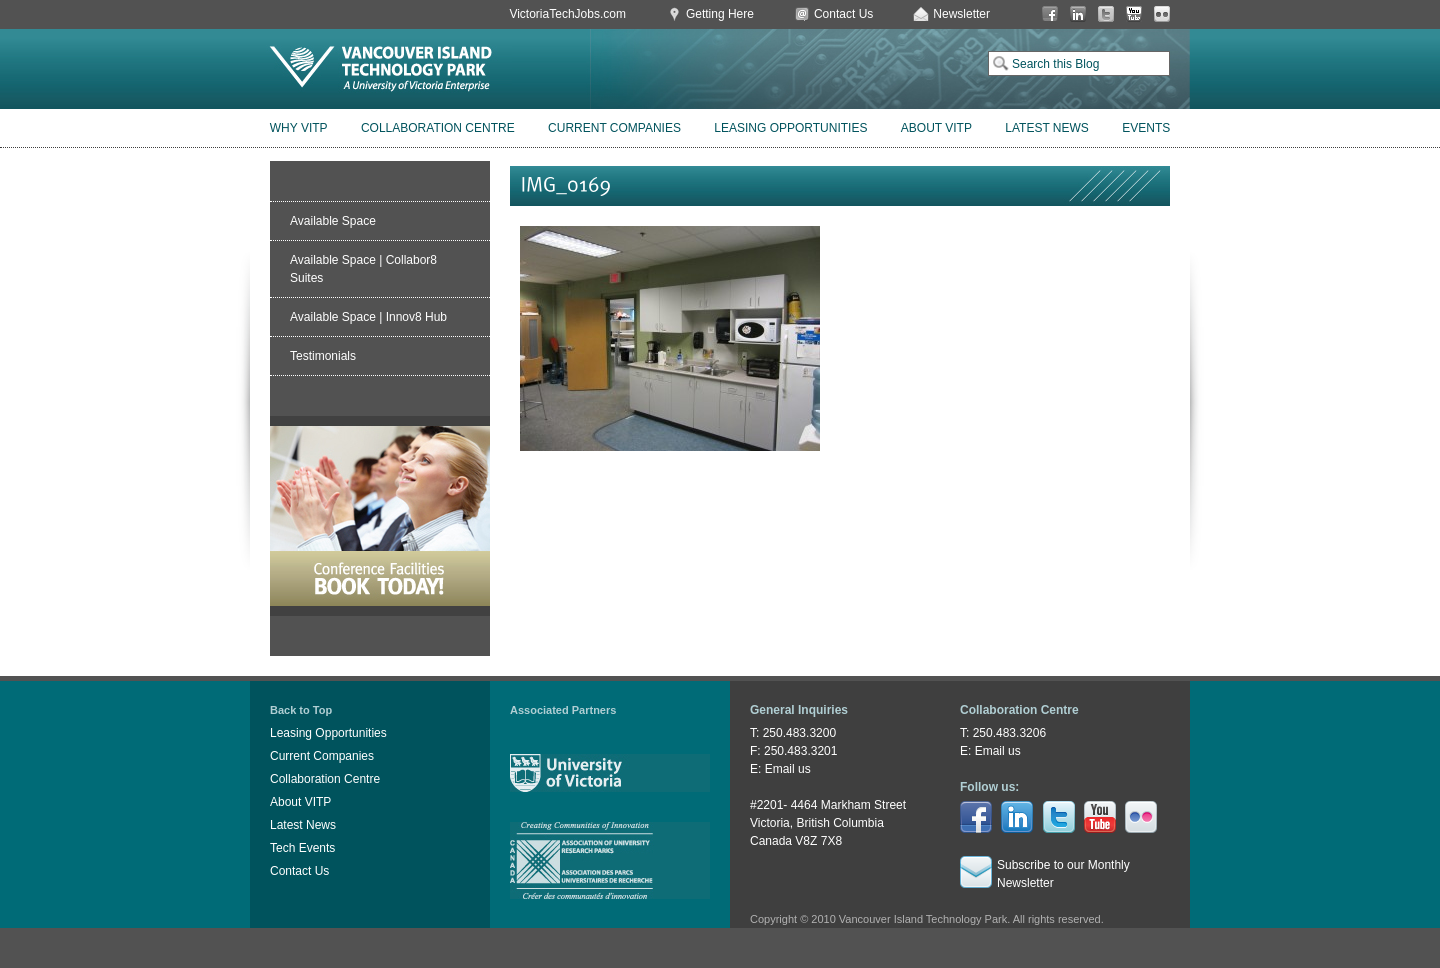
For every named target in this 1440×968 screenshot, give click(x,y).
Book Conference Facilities (380, 516)
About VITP (936, 128)
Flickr (1162, 14)
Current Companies (614, 128)
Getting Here (720, 14)
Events (1146, 128)
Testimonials (323, 356)
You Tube (1134, 14)
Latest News (1047, 128)
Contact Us (843, 14)
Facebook (1050, 14)
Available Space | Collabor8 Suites (363, 269)
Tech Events (302, 848)
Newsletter (961, 14)
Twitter (1106, 14)
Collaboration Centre (438, 128)
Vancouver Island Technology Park (381, 69)
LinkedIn (1078, 14)
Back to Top (301, 710)
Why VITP (299, 128)
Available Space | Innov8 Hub (368, 317)
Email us (788, 769)
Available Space (333, 221)
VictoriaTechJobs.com (567, 14)
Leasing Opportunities (790, 128)
